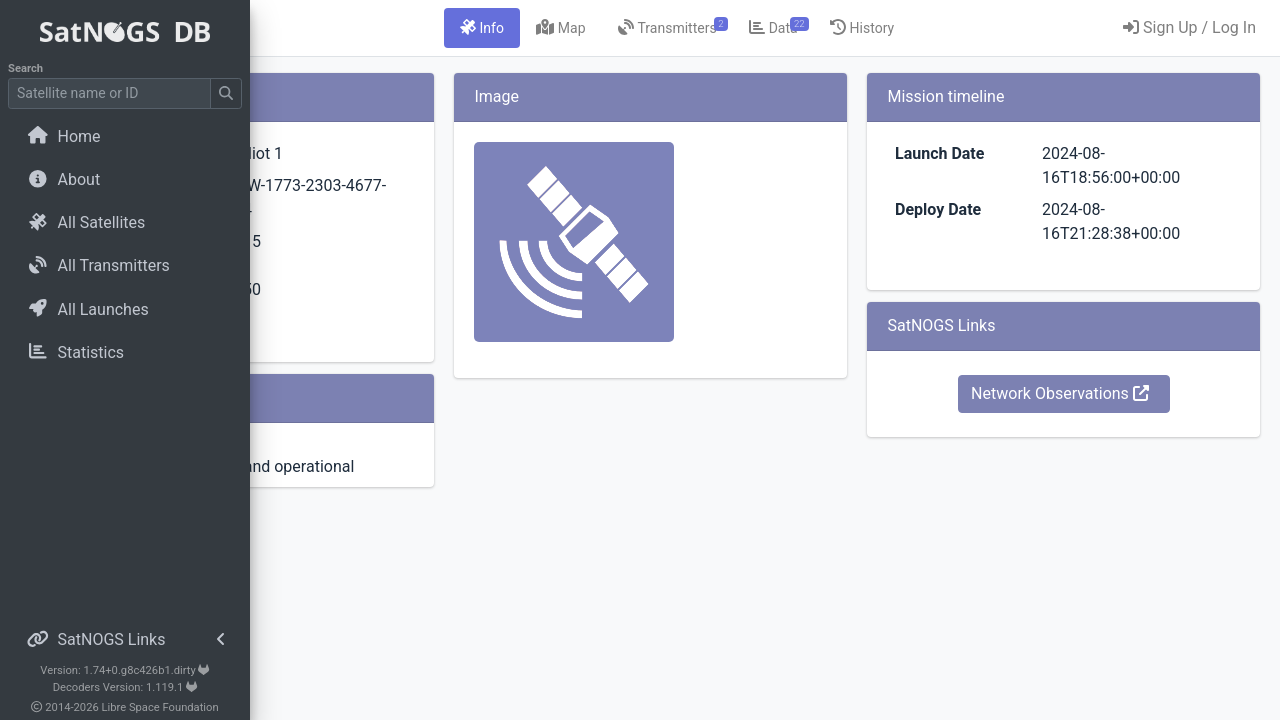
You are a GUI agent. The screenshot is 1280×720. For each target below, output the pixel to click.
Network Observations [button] (1099, 393)
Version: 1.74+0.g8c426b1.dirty (124, 670)
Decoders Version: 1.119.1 (125, 687)
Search (25, 68)
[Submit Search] (226, 93)
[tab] (600, 28)
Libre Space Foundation (160, 707)
